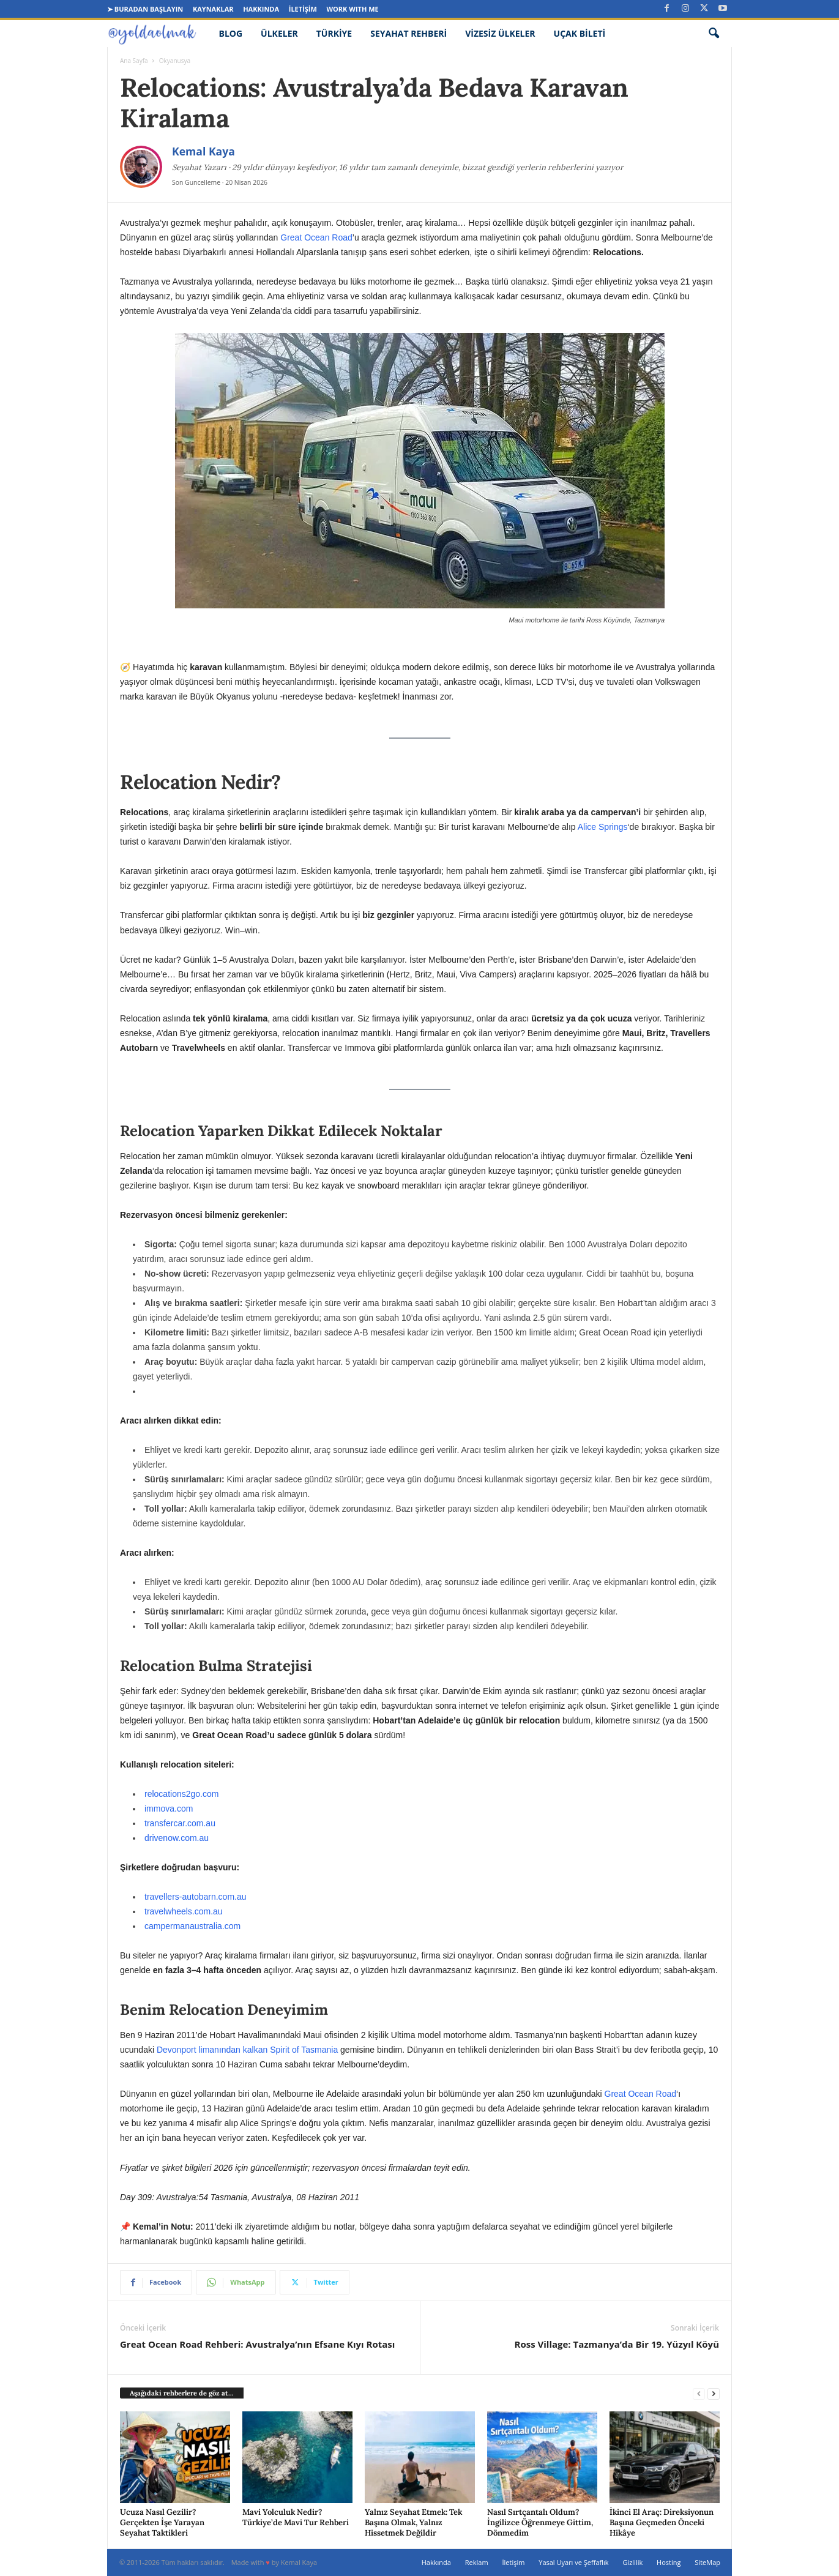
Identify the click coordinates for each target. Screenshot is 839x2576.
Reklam (476, 2562)
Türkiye (334, 33)
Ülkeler (279, 33)
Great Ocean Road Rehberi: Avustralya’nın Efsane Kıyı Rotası (257, 2344)
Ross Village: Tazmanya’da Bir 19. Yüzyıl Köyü (616, 2344)
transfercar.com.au (179, 1823)
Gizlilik (632, 2562)
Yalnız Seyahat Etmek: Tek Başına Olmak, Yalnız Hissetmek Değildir (413, 2522)
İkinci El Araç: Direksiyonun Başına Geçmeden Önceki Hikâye (662, 2522)
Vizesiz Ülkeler (500, 33)
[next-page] (713, 2393)
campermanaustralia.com (192, 1926)
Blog (231, 33)
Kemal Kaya (203, 151)
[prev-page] (699, 2393)
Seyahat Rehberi (408, 33)
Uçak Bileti (580, 33)
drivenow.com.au (176, 1838)
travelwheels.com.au (183, 1911)
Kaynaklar (213, 8)
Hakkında (261, 8)
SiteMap (707, 2562)
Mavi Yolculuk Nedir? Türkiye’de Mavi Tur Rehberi (295, 2517)
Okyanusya (174, 60)
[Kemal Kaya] (141, 167)
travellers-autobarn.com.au (195, 1897)
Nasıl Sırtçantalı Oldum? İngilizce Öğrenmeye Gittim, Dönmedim (540, 2522)
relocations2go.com (181, 1794)
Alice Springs (603, 827)
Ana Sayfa (134, 60)
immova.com (168, 1808)
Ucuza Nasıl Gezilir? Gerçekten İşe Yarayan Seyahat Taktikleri (162, 2522)
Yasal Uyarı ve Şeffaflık (573, 2562)
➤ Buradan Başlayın (145, 8)
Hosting (669, 2562)
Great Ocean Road (316, 237)
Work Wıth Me (352, 8)
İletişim (303, 8)
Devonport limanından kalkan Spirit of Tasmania (247, 2050)
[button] (713, 33)
